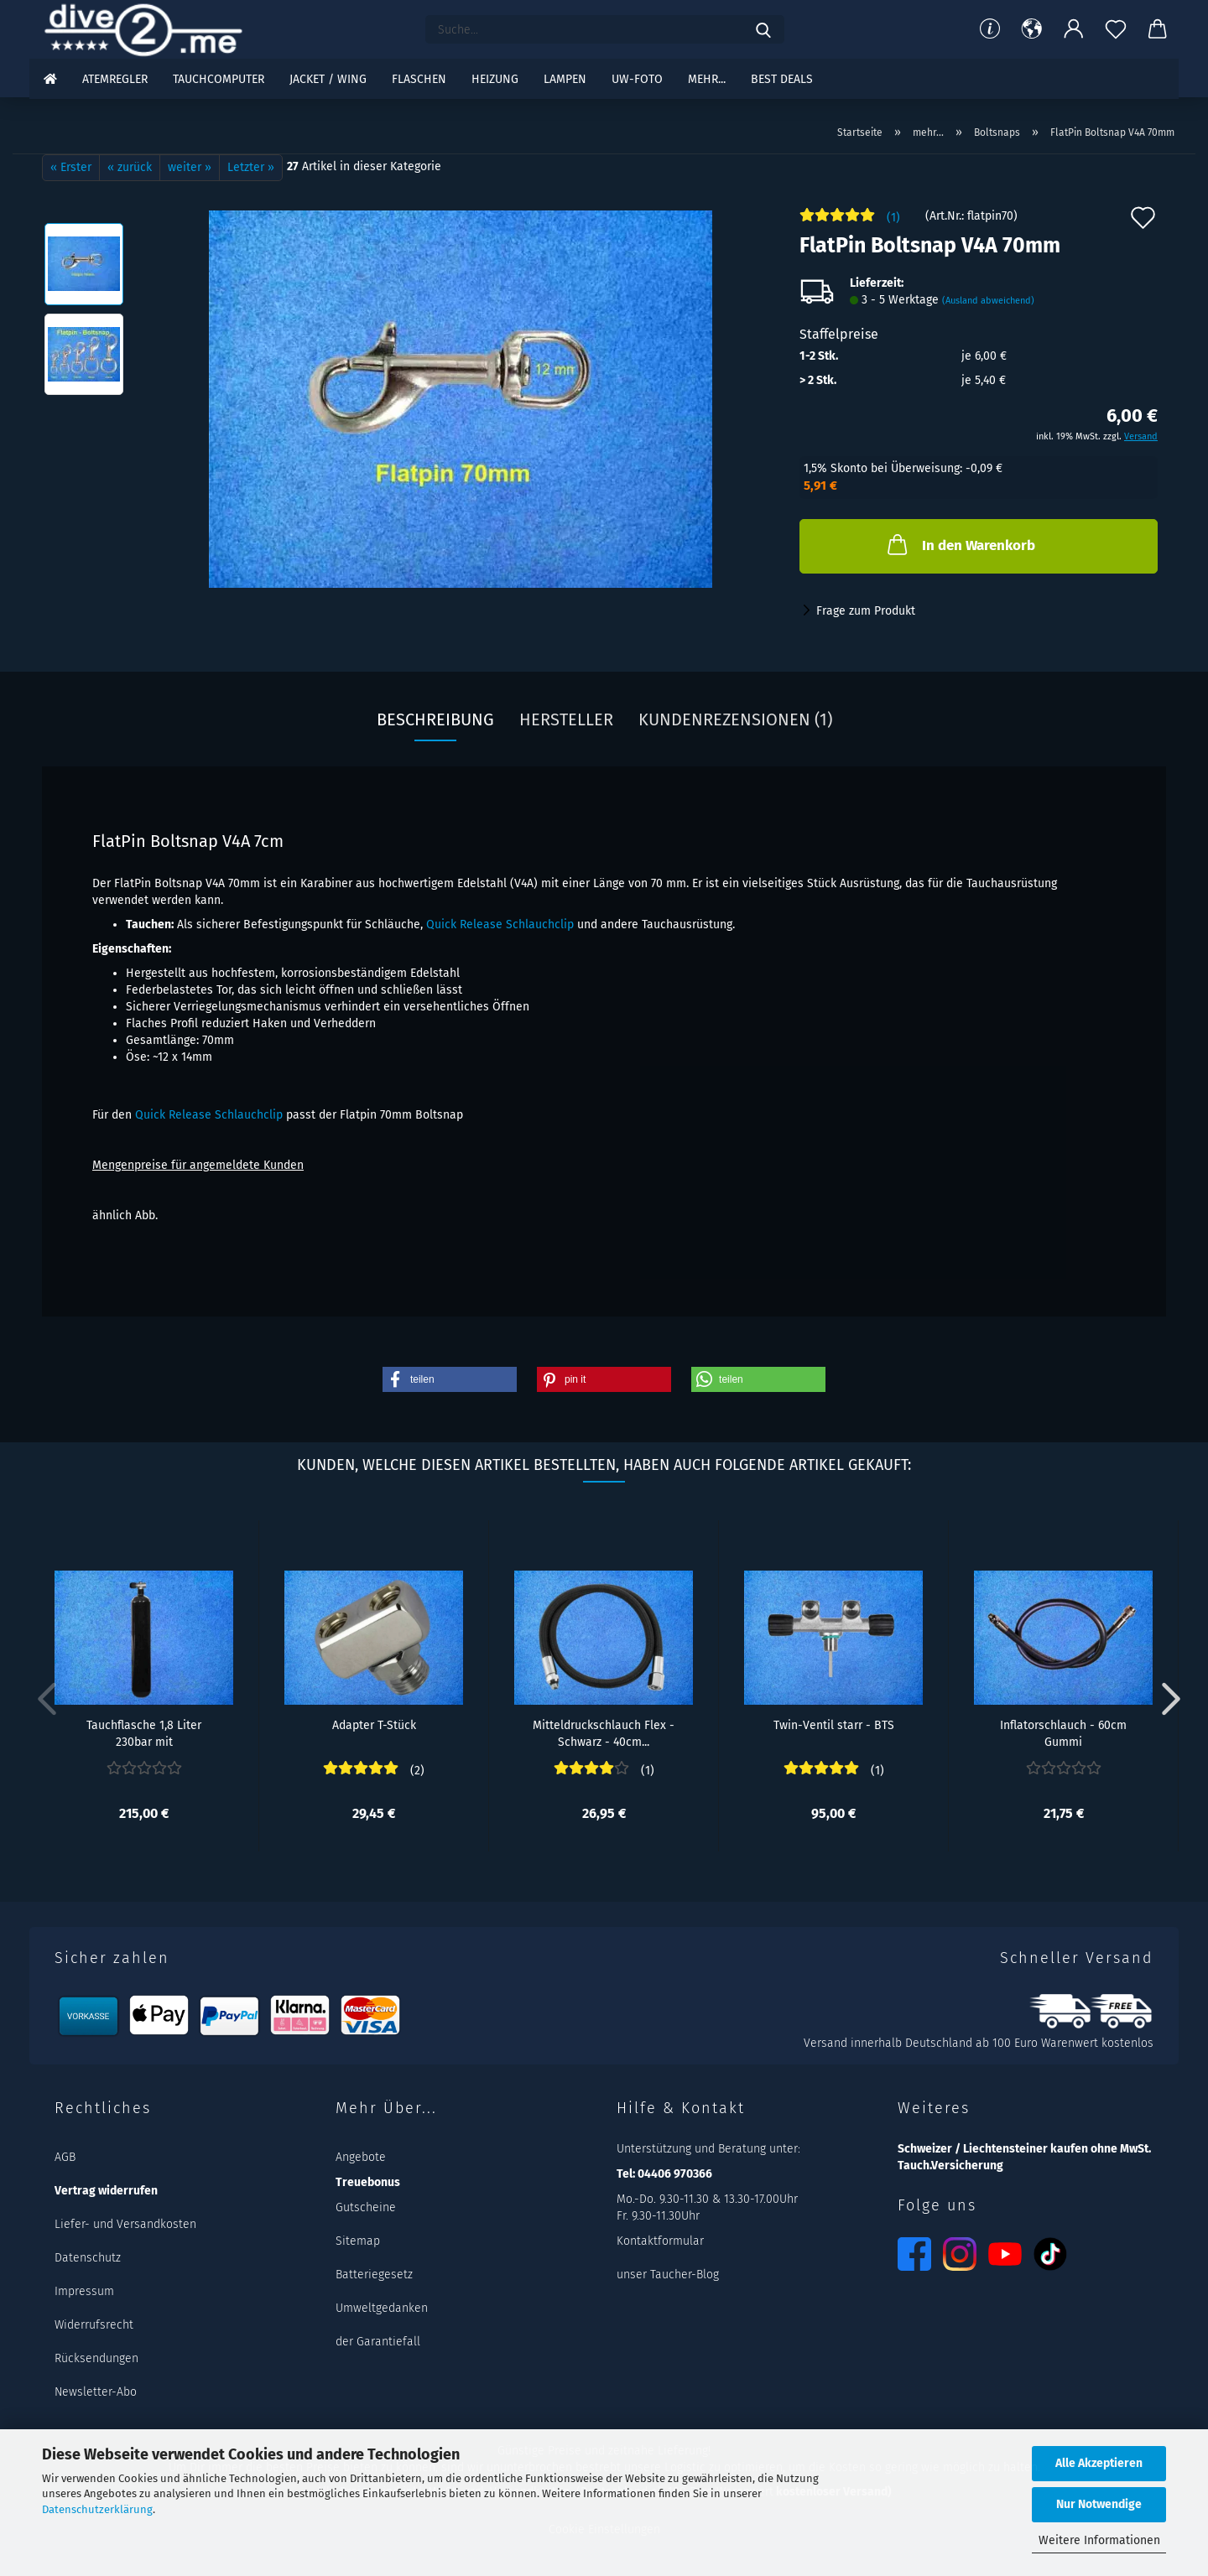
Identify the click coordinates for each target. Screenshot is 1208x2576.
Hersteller (566, 719)
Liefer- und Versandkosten (125, 2224)
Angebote (361, 2157)
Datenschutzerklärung (97, 2509)
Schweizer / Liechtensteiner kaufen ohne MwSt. (1024, 2149)
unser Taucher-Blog (668, 2274)
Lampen (565, 79)
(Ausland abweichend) (988, 300)
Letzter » (250, 167)
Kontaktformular (660, 2241)
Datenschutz (88, 2258)
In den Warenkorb (959, 544)
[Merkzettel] (1116, 29)
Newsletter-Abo (96, 2392)
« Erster (70, 167)
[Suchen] (763, 29)
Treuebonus (368, 2182)
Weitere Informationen (1099, 2540)
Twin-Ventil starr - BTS (833, 1725)
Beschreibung (435, 719)
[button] (1032, 29)
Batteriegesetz (374, 2274)
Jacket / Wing (328, 79)
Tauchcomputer (218, 79)
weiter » (189, 167)
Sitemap (358, 2241)
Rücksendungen (96, 2358)
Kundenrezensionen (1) (735, 719)
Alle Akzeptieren (1099, 2463)
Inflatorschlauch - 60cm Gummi (1063, 1732)
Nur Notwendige (1099, 2504)
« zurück (129, 167)
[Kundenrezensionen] (849, 222)
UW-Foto (637, 79)
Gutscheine (366, 2207)
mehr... (707, 79)
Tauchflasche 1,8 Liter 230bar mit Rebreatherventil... (143, 1732)
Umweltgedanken (382, 2308)
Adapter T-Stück (374, 1725)
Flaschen (419, 79)
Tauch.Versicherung (950, 2165)
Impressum (84, 2291)
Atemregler (115, 79)
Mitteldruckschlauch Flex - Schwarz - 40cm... (603, 1732)
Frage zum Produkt (865, 611)
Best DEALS (782, 79)
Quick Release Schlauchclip (500, 924)
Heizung (494, 79)
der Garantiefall (378, 2341)
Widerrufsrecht (94, 2325)
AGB (65, 2157)
